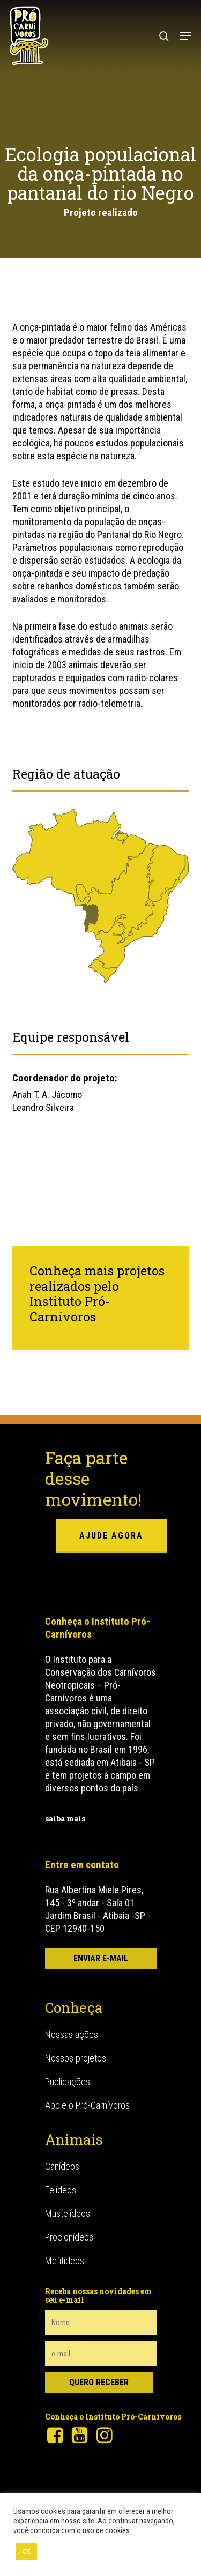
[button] (185, 36)
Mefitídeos (64, 2260)
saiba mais (65, 1818)
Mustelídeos (67, 2213)
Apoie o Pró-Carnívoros (87, 2105)
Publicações (67, 2081)
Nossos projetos (75, 2058)
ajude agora (111, 1535)
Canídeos (62, 2166)
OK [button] (27, 2552)
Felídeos (60, 2190)
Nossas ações (71, 2034)
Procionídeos (69, 2237)
